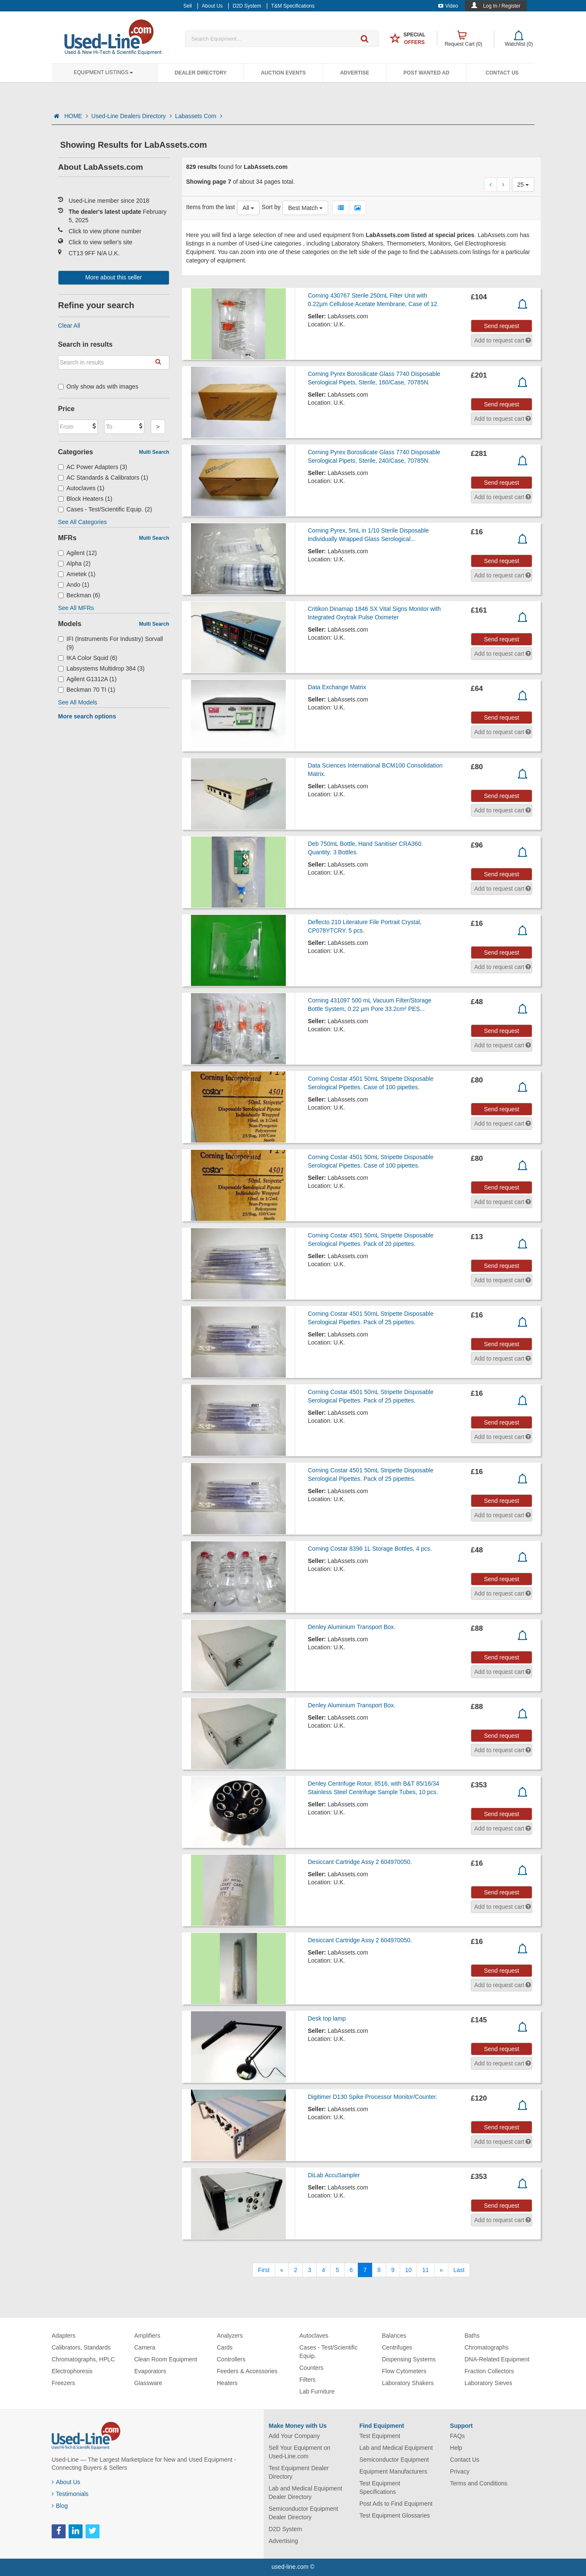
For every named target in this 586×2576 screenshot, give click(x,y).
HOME (76, 116)
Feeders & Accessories (247, 2371)
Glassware (148, 2383)
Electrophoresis (72, 2371)
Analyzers (230, 2335)
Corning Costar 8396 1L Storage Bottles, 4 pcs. (370, 1548)
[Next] (441, 2270)
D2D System (285, 2529)
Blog (60, 2505)
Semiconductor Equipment (394, 2459)
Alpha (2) (74, 563)
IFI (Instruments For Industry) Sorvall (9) (110, 643)
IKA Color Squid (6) (87, 657)
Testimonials (70, 2493)
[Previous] (282, 2270)
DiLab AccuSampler (334, 2175)
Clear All (69, 325)
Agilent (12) (77, 552)
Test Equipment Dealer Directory (299, 2472)
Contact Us (502, 73)
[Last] (459, 2270)
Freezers (63, 2383)
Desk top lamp (327, 2018)
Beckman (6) (79, 595)
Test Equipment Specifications (380, 2487)
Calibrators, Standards (81, 2347)
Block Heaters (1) (85, 498)
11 (425, 2270)
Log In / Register (501, 6)
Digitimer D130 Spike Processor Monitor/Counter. (372, 2096)
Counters (311, 2367)
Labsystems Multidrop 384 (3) (101, 668)
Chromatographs (486, 2347)
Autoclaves (313, 2335)
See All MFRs (76, 608)
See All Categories (82, 522)
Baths (472, 2335)
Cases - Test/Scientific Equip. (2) (105, 509)
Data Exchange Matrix (337, 687)
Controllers (231, 2359)
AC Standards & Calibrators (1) (103, 477)
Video (448, 6)
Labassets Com (198, 116)
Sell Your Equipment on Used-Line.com (300, 2452)
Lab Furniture (316, 2391)
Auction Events (283, 73)
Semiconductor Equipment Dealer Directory (303, 2513)
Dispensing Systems (409, 2359)
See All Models (77, 702)
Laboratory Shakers (408, 2383)
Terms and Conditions (478, 2483)
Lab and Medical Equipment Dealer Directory (306, 2492)
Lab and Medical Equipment (396, 2447)
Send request (501, 326)
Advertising (283, 2540)
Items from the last (210, 207)
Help (456, 2447)
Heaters (227, 2383)
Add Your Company (294, 2435)
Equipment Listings (103, 72)
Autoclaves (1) (81, 488)
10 (408, 2270)
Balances (394, 2335)
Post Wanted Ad (426, 73)
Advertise (354, 73)
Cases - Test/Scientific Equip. (328, 2351)
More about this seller (113, 277)
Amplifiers (147, 2335)
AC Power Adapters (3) (92, 467)
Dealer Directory (200, 73)
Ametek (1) (77, 574)
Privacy (460, 2471)
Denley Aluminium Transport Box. (351, 1626)
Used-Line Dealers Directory (131, 116)
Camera (144, 2347)
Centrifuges (397, 2347)
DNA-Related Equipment (496, 2359)
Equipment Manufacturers (393, 2471)
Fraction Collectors (489, 2371)
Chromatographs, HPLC (83, 2359)
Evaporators (150, 2371)
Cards (224, 2347)
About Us (66, 2482)
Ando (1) (73, 584)
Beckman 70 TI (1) (86, 689)
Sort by (271, 207)
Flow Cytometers (404, 2371)
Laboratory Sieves (488, 2383)
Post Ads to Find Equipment (396, 2503)
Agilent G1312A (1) (87, 679)
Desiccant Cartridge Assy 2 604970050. (360, 1861)
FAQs (457, 2435)
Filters (307, 2379)
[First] (263, 2270)
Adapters (63, 2335)
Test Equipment (380, 2435)
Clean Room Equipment (165, 2359)
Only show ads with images (98, 386)
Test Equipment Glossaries (394, 2515)
